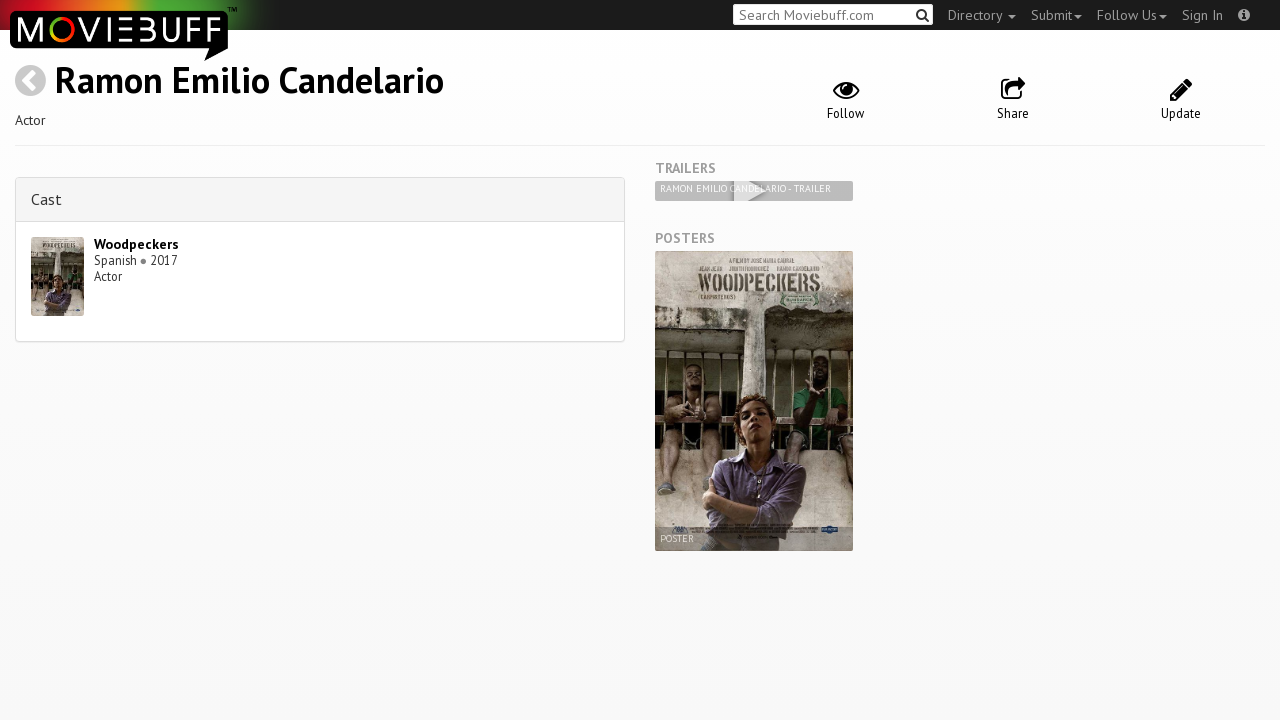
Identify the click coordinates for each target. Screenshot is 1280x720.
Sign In (1202, 15)
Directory (982, 15)
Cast (46, 199)
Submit (1056, 15)
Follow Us (1132, 15)
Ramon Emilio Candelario (249, 79)
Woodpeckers (136, 244)
